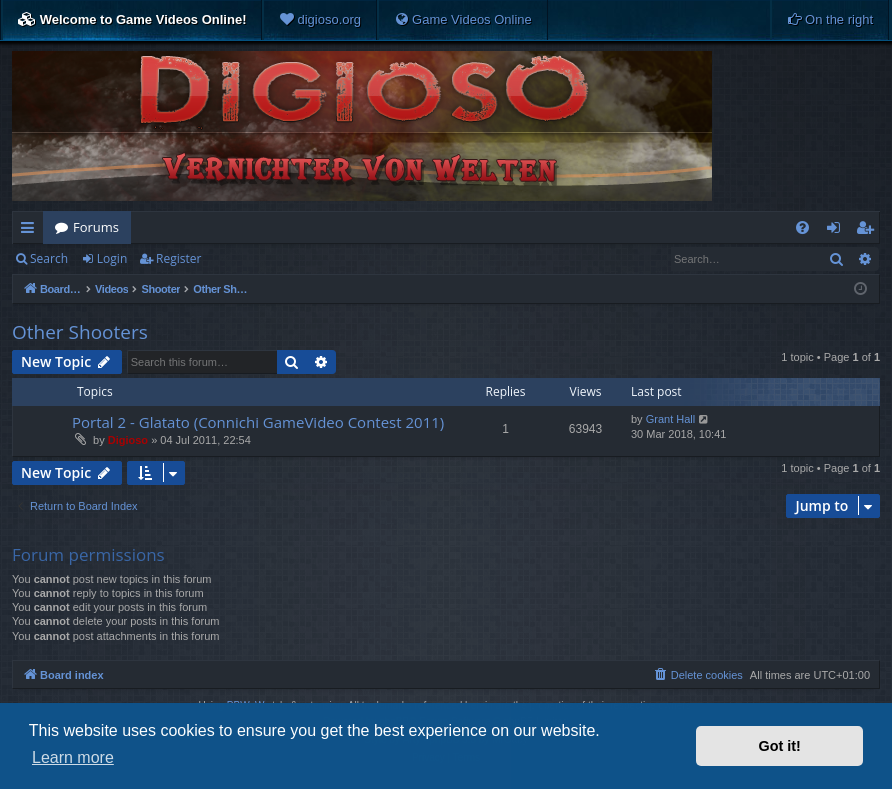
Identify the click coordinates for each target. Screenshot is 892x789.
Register (178, 258)
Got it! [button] (780, 746)
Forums (96, 227)
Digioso (128, 440)
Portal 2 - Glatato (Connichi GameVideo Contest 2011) (258, 422)
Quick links (31, 231)
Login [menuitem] (837, 231)
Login (112, 258)
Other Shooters (80, 332)
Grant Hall (671, 419)
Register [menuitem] (869, 231)
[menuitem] (320, 20)
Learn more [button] (73, 757)
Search (49, 258)
